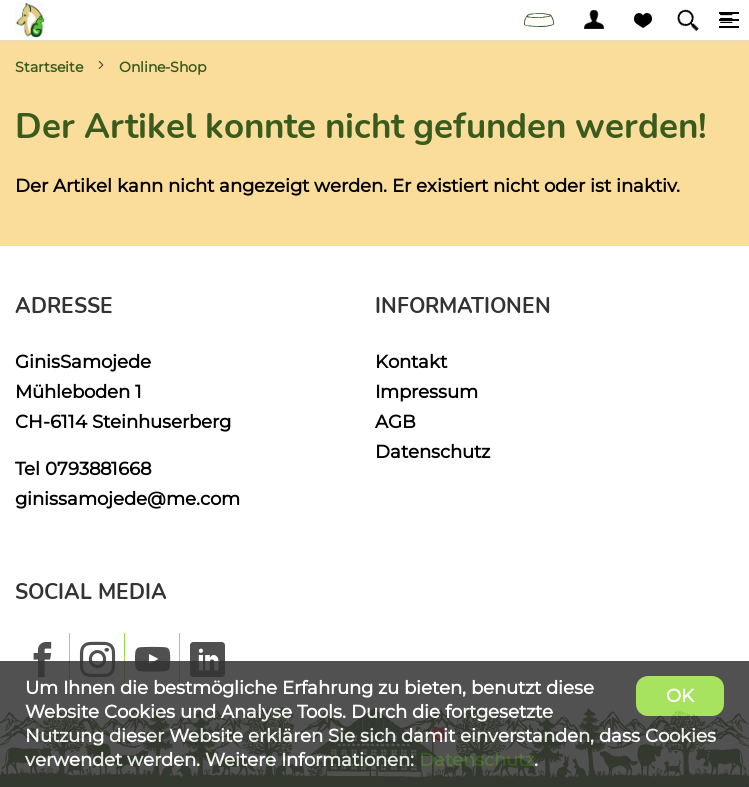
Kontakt (411, 361)
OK (680, 695)
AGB (395, 421)
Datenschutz (432, 451)
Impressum (426, 391)
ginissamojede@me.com (127, 498)
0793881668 (98, 468)
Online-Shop (162, 67)
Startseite (49, 67)
